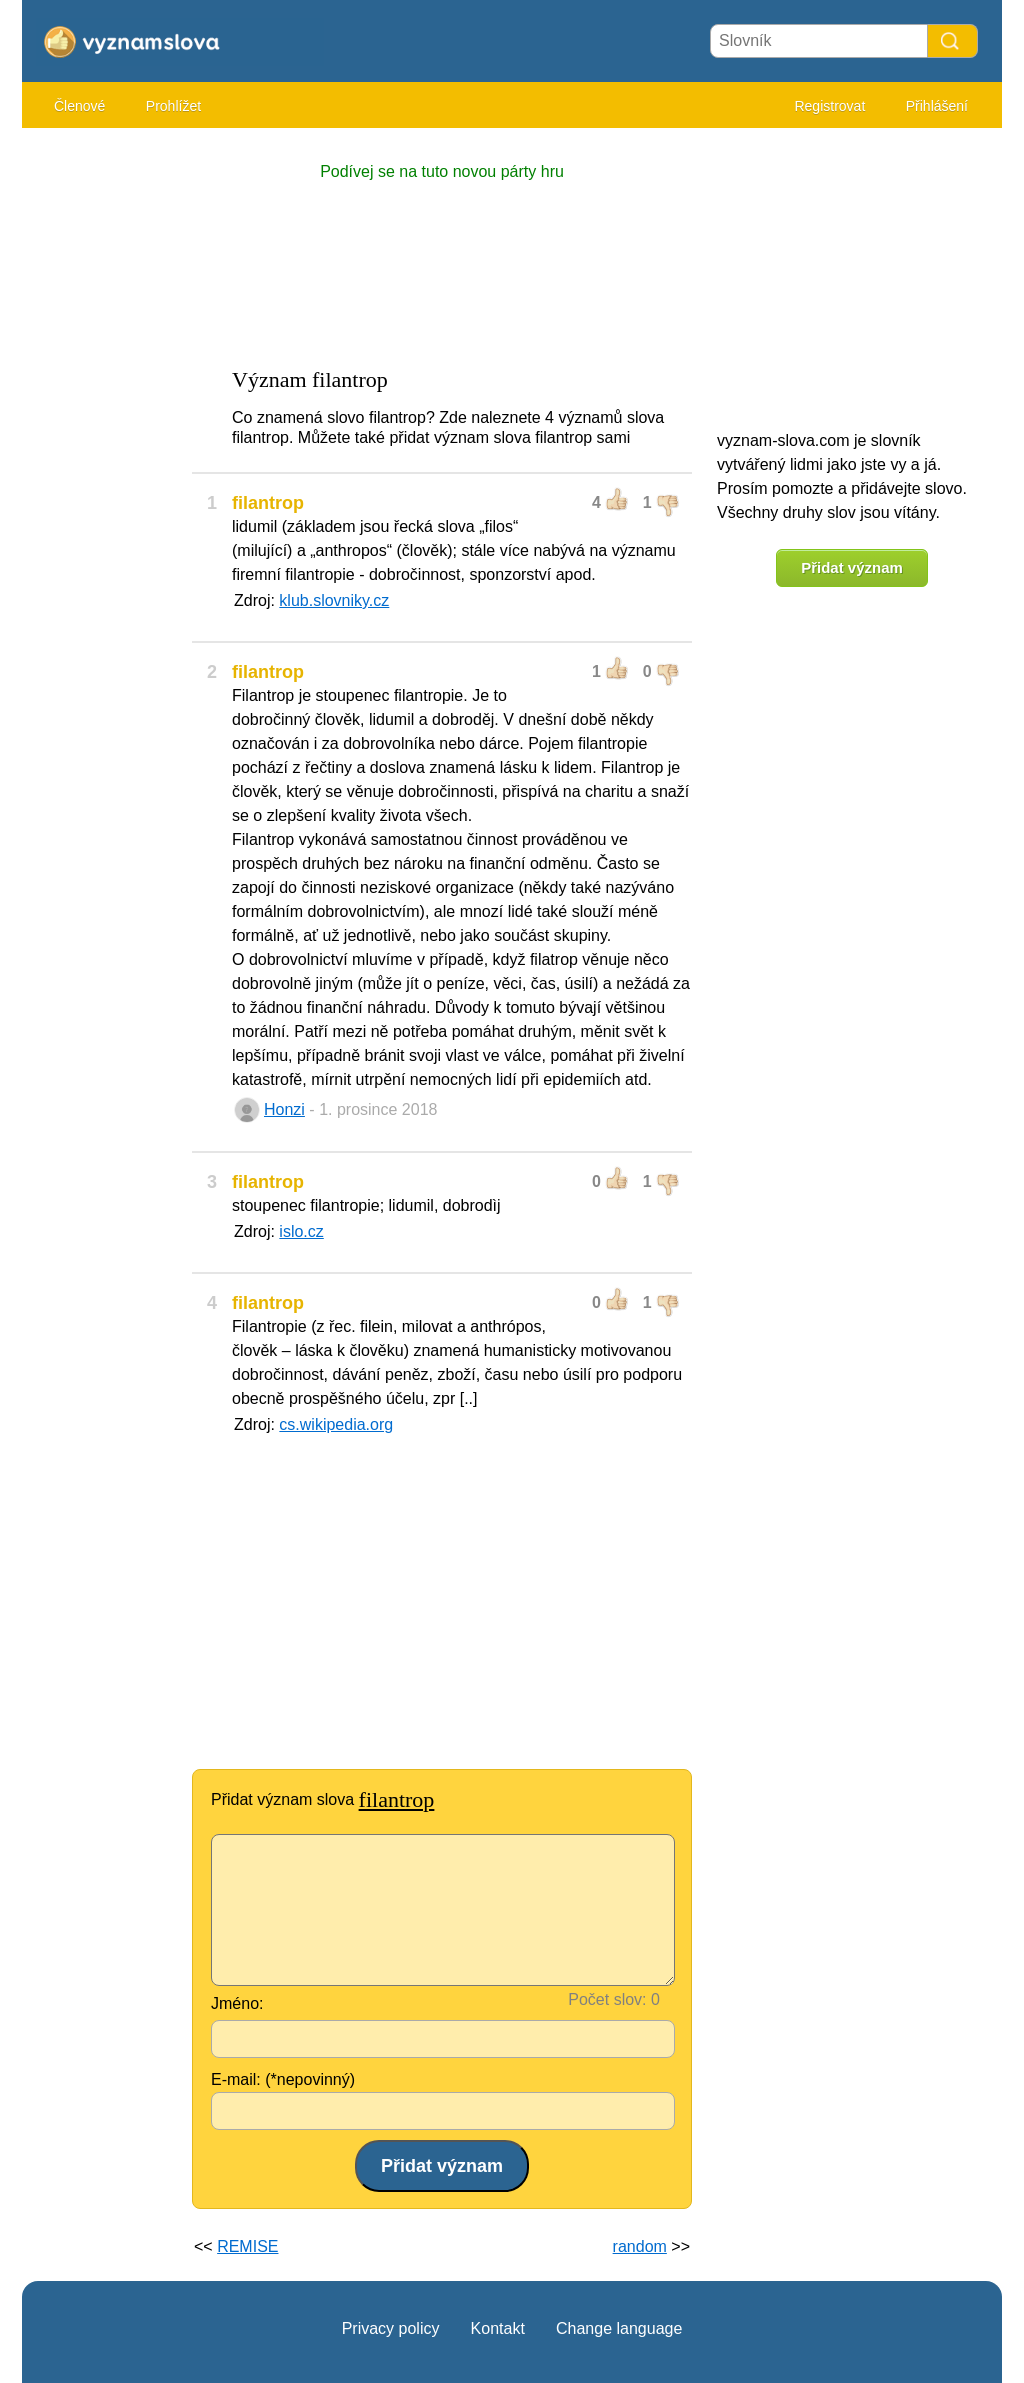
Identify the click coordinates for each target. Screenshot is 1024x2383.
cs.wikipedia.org (336, 1424)
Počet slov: (607, 1999)
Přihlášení (937, 106)
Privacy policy (391, 2328)
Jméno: (237, 2003)
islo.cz (301, 1231)
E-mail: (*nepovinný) (283, 2079)
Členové (79, 106)
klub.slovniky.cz (334, 600)
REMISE (247, 2246)
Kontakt (498, 2328)
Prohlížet (173, 106)
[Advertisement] (102, 440)
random (640, 2246)
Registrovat (829, 106)
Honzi (284, 1109)
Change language (619, 2328)
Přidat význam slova (322, 1799)
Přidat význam (852, 567)
